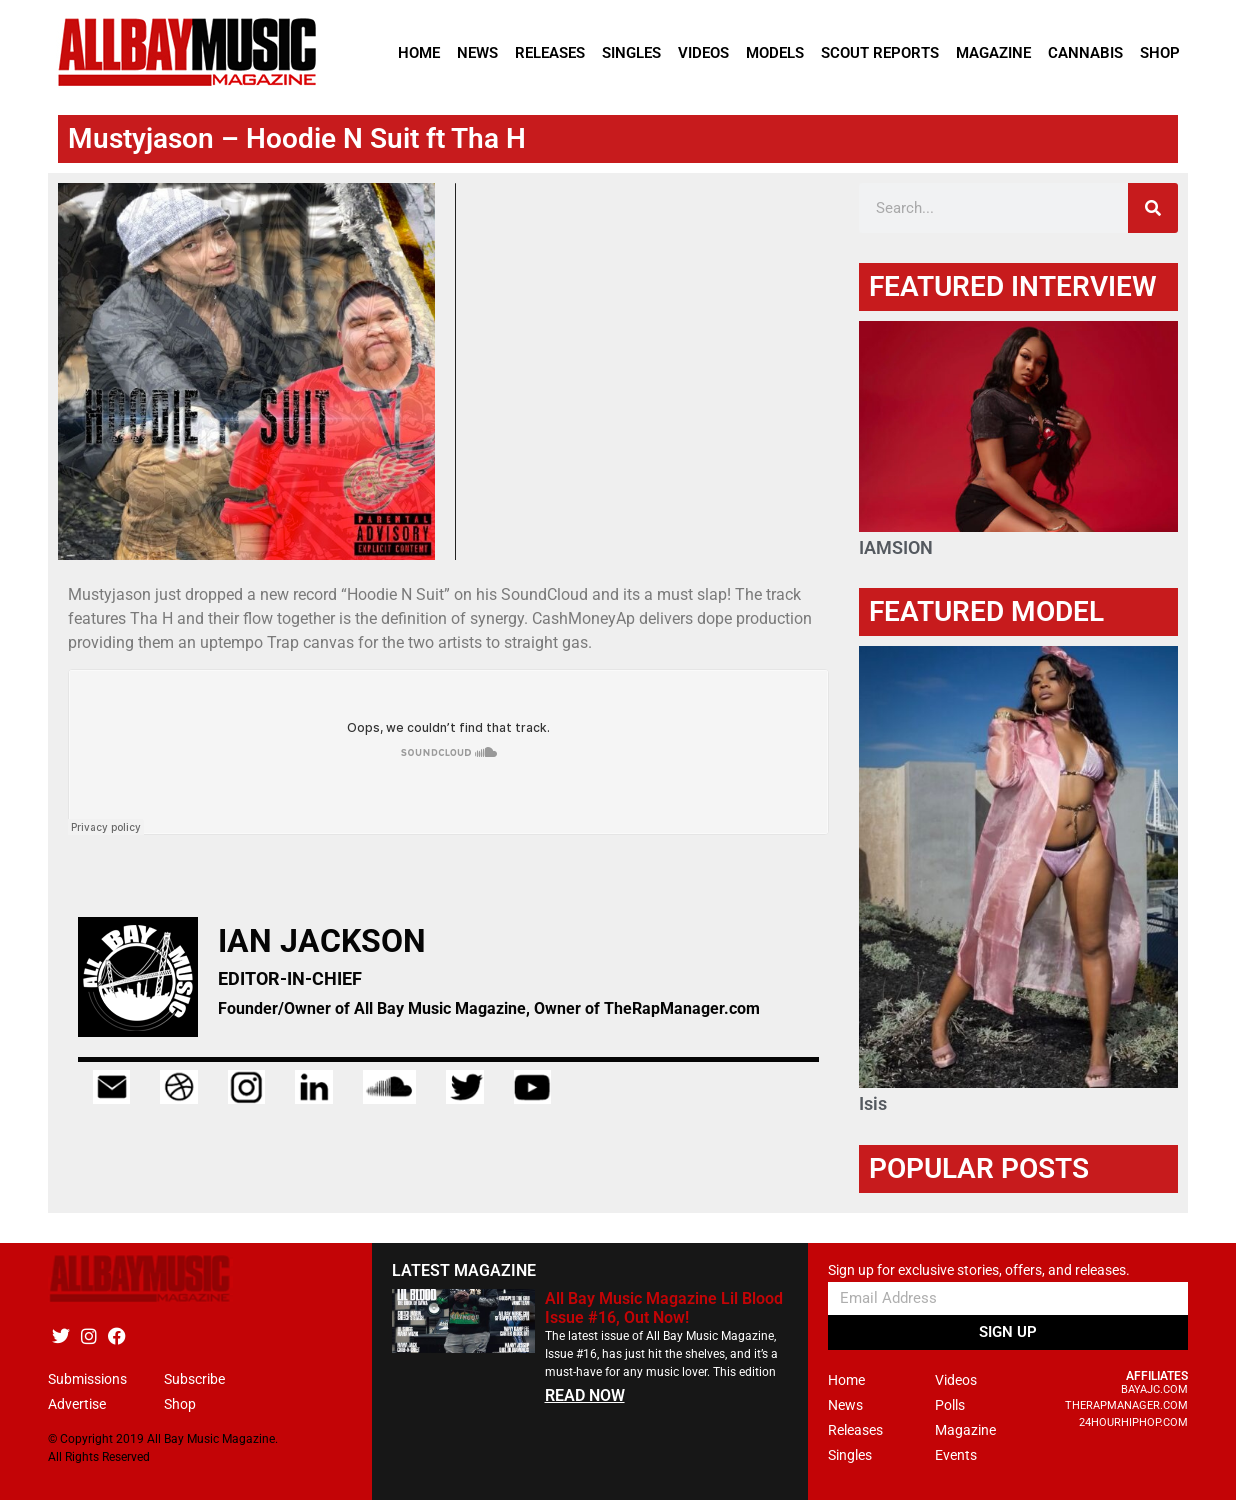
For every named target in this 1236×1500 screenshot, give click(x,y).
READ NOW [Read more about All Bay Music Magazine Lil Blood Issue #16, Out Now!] (585, 1395)
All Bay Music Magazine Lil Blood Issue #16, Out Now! (664, 1308)
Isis (873, 1103)
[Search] (1153, 208)
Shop (1160, 53)
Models (775, 53)
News (477, 53)
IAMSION (896, 547)
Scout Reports (880, 53)
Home (419, 53)
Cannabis (1085, 53)
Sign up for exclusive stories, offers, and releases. (979, 1270)
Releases (550, 53)
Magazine (993, 53)
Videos (703, 53)
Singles (631, 53)
